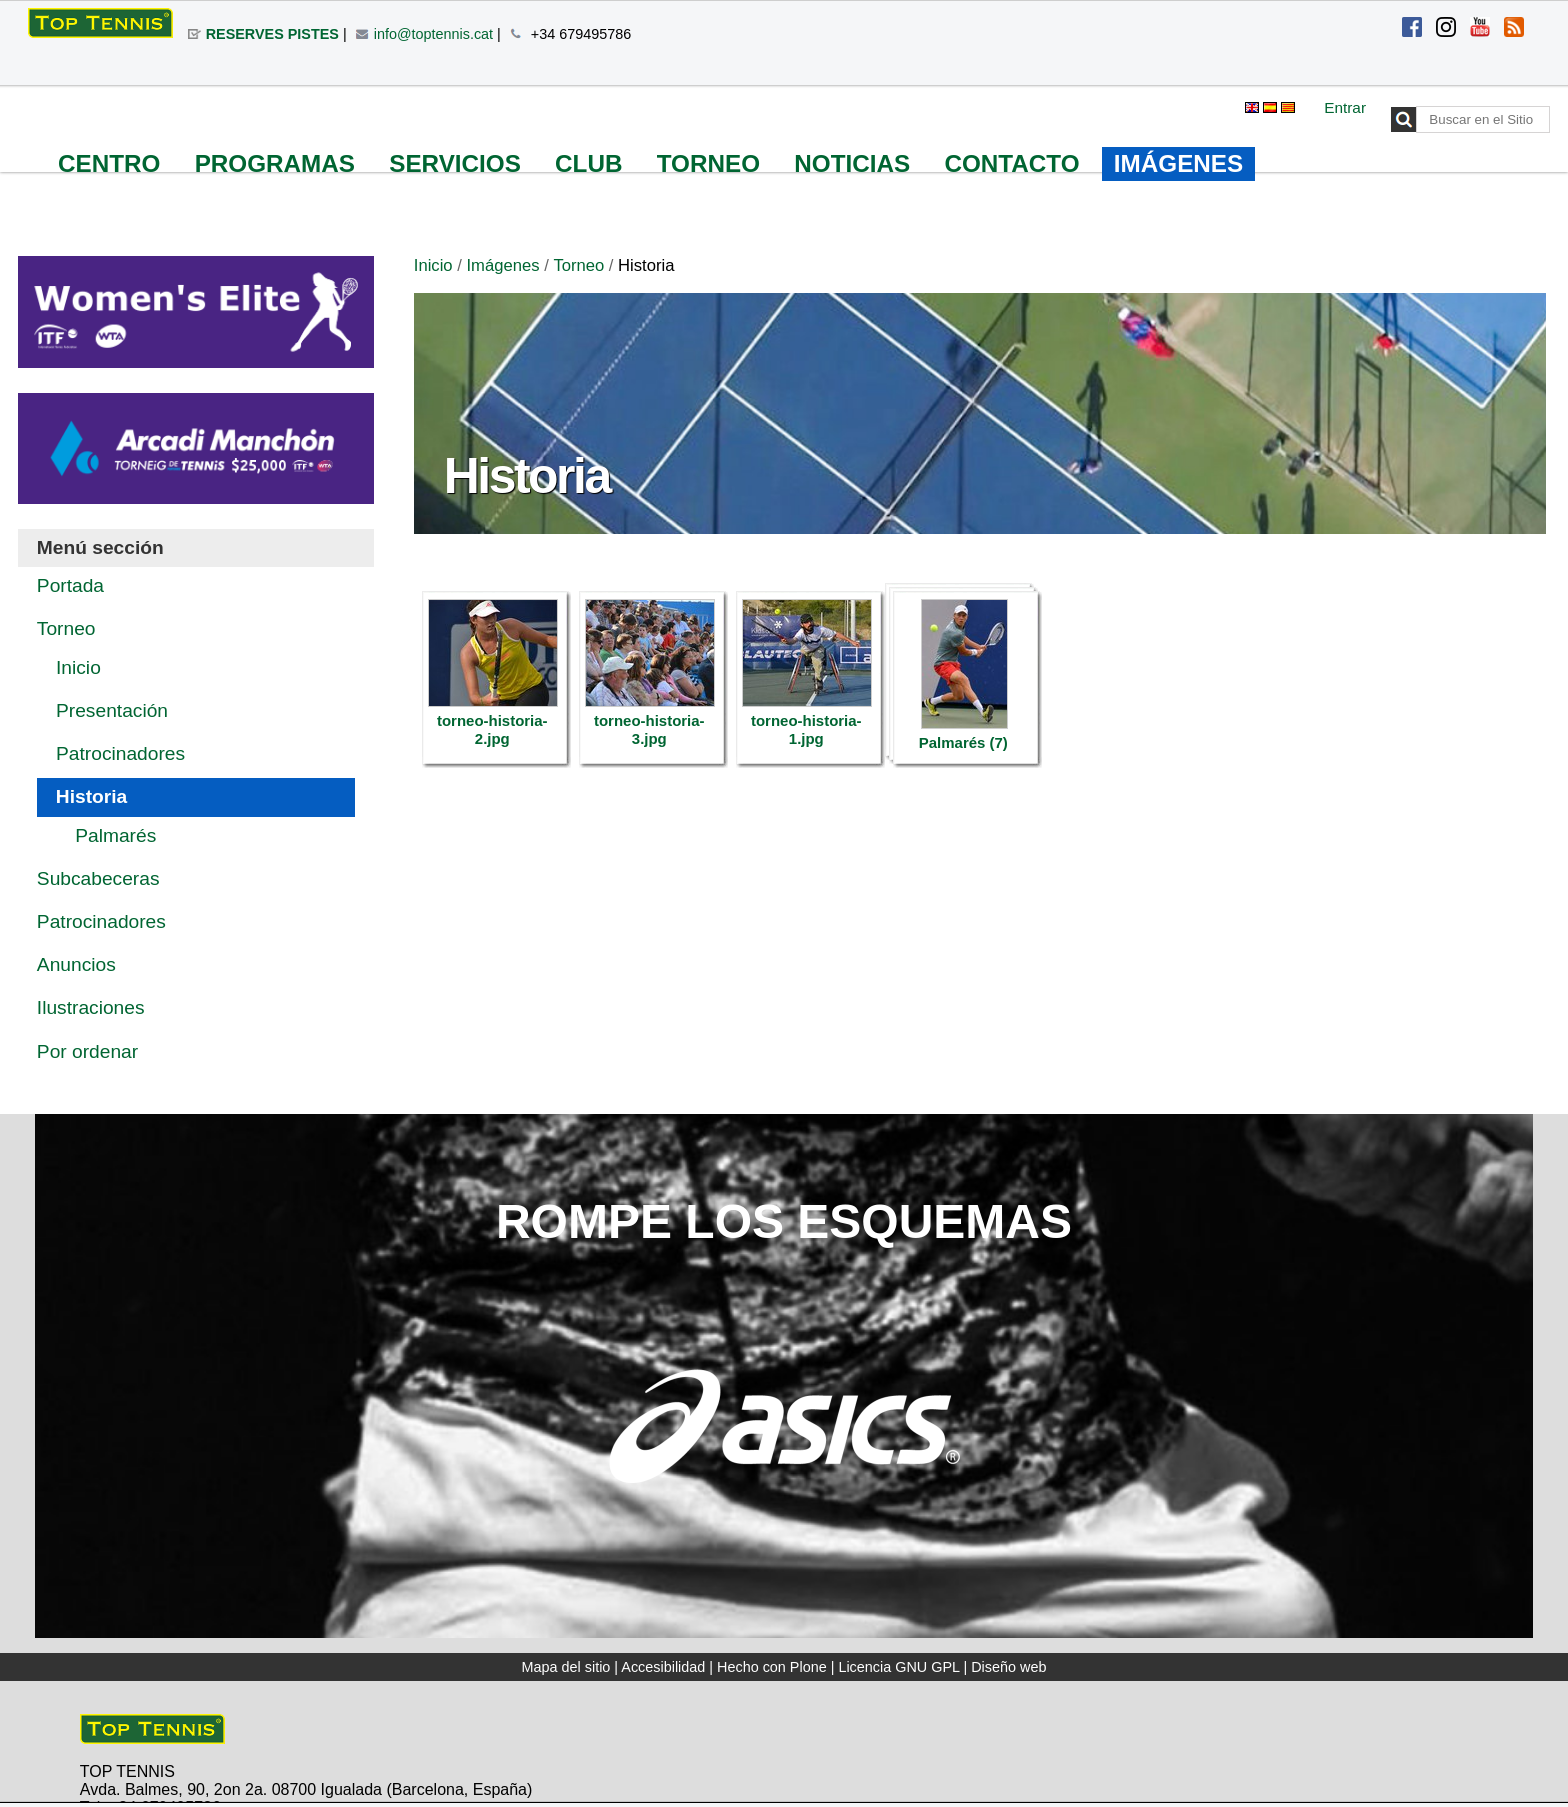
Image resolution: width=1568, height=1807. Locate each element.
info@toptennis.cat (433, 34)
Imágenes (502, 265)
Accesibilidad (663, 1667)
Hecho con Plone (772, 1667)
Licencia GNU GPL (898, 1667)
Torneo (578, 265)
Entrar (1345, 107)
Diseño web (1008, 1667)
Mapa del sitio (566, 1667)
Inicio (433, 265)
